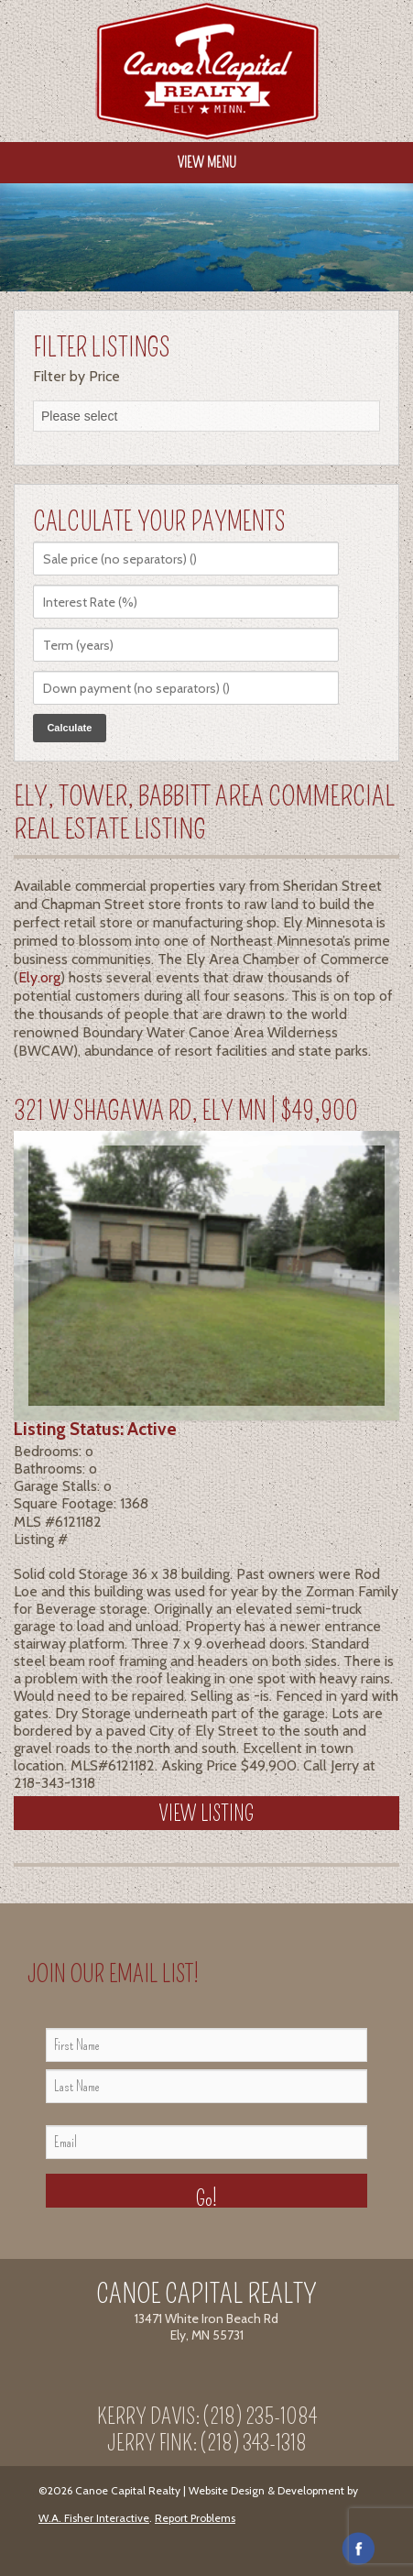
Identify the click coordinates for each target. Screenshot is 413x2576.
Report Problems (195, 2518)
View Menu (207, 162)
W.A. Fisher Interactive (93, 2518)
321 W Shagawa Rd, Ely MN (140, 1111)
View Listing (206, 1814)
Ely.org (39, 977)
